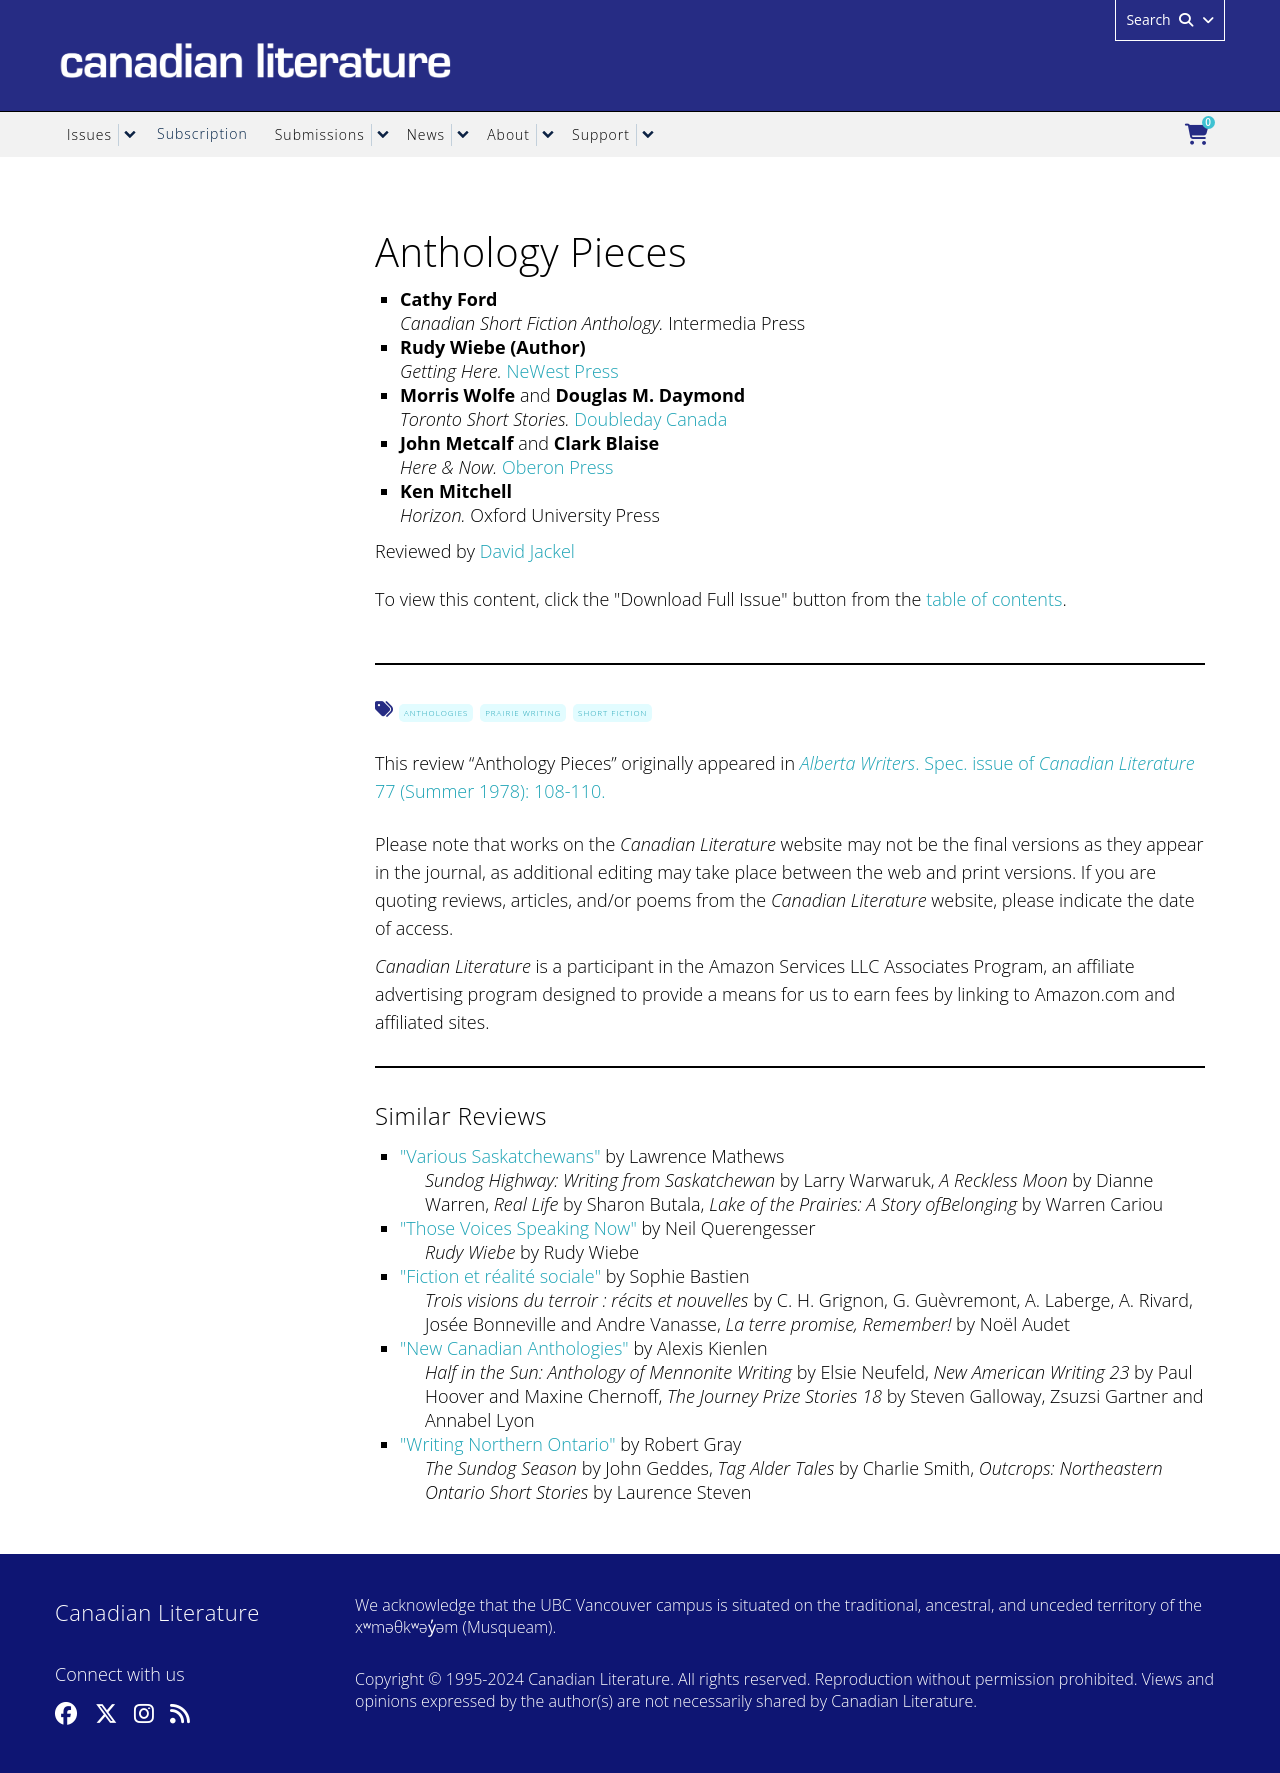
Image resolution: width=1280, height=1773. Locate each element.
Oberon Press (557, 467)
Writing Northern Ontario (507, 1444)
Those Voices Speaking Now (518, 1228)
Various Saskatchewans (500, 1156)
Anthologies (436, 712)
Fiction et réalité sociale (500, 1276)
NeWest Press (562, 371)
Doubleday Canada (650, 419)
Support (601, 134)
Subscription (202, 133)
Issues (89, 134)
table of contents (994, 599)
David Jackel (527, 551)
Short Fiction (612, 712)
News (426, 134)
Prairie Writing (523, 712)
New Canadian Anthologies (514, 1348)
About (508, 134)
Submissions (320, 134)
